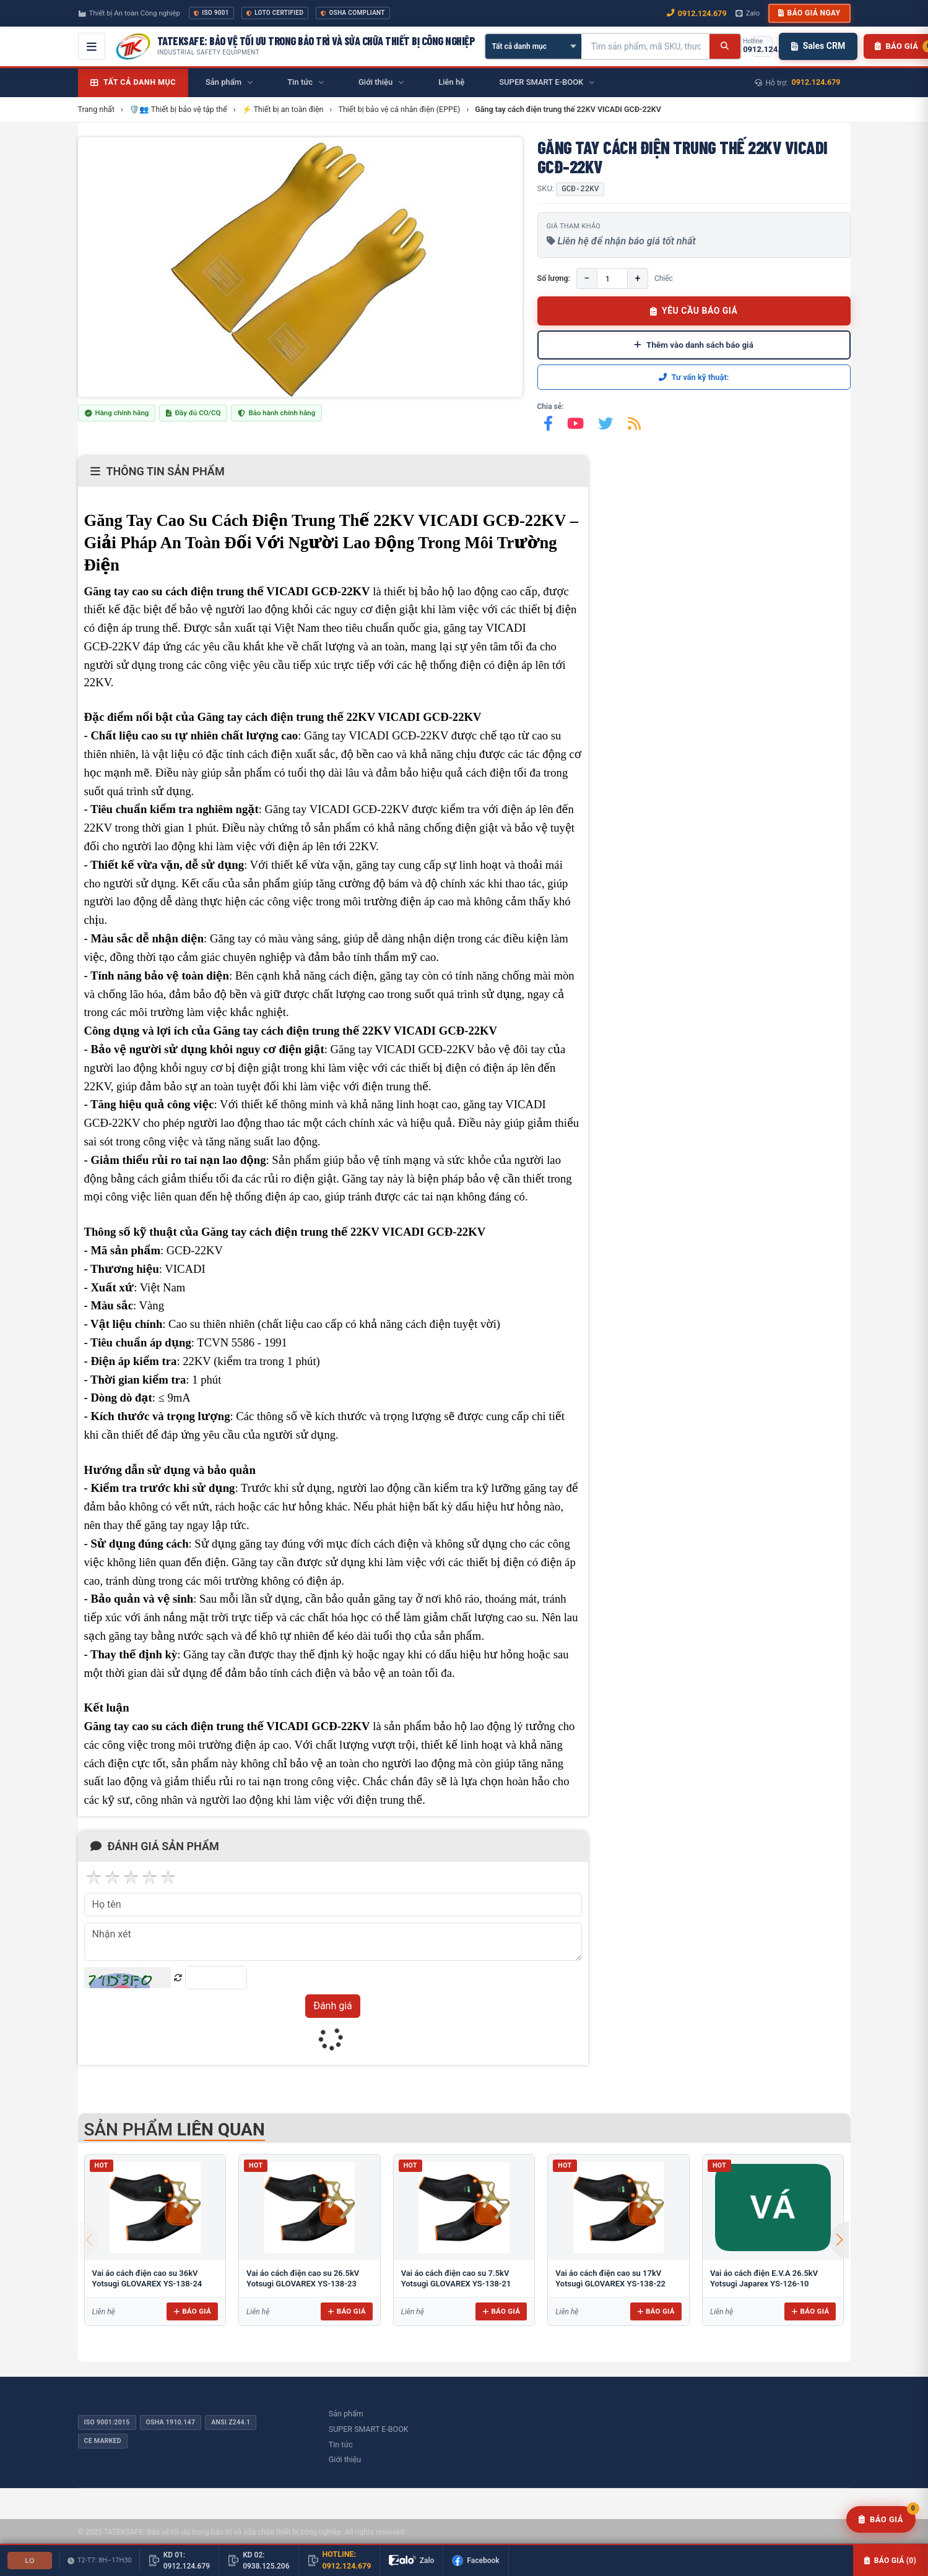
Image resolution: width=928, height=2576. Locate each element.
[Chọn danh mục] (533, 46)
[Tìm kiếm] (724, 46)
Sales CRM (818, 46)
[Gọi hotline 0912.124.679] (762, 46)
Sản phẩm (346, 2413)
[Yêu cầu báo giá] (881, 2519)
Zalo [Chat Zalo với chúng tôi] (747, 13)
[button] (839, 2240)
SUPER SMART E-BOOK (369, 2429)
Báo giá (192, 2311)
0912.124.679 (816, 82)
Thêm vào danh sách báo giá (693, 345)
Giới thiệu (345, 2459)
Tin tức (341, 2444)
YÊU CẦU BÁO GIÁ (694, 311)
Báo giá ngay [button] (809, 13)
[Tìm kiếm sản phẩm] (645, 46)
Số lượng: (553, 278)
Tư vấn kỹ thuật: (694, 377)
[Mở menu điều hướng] (91, 46)
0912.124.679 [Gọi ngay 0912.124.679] (697, 13)
